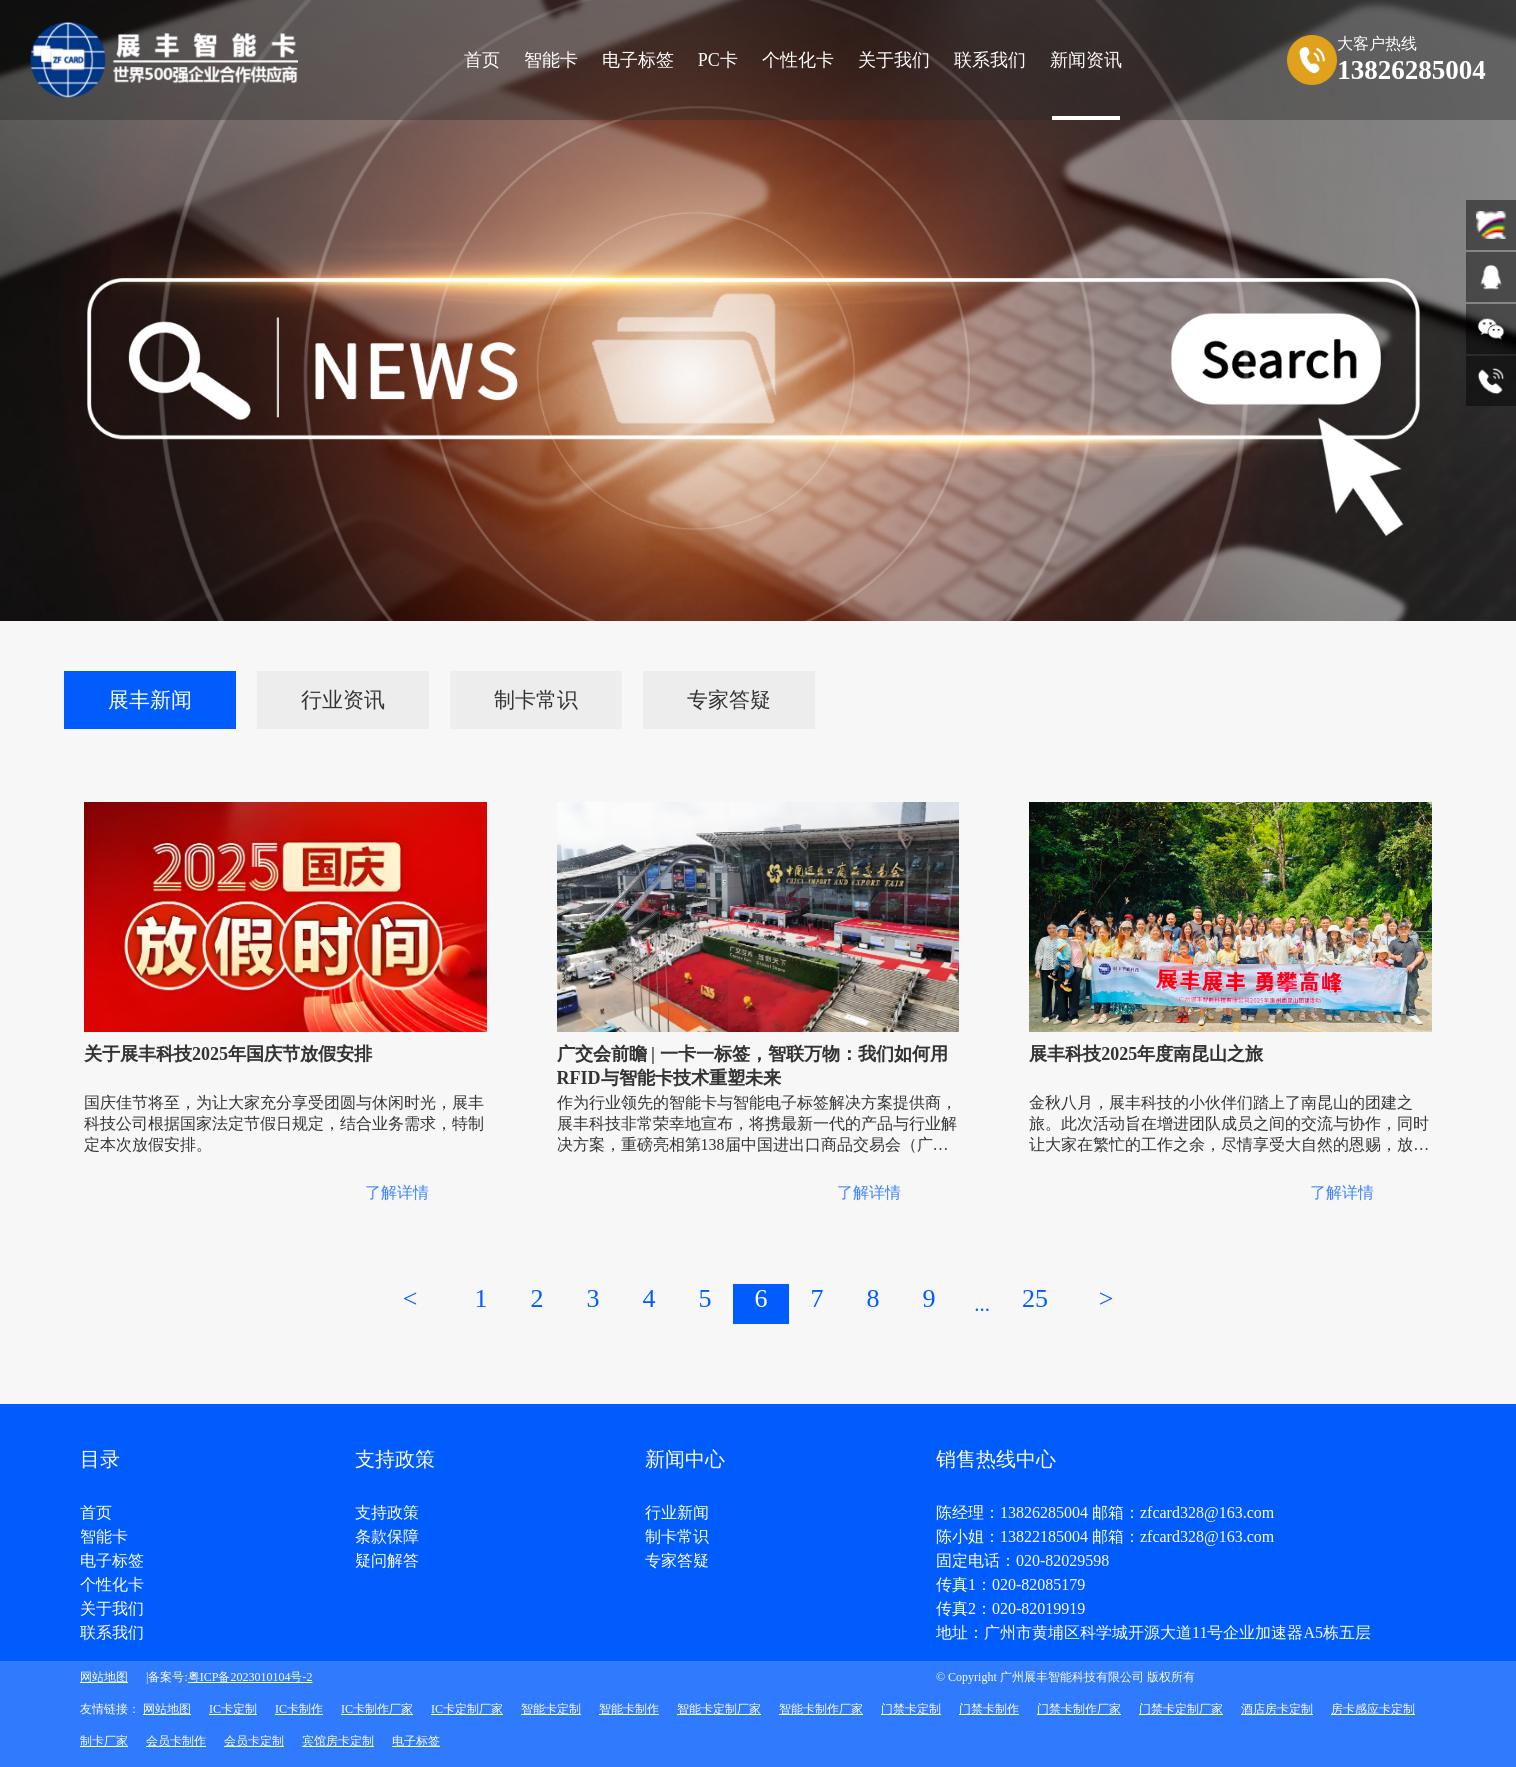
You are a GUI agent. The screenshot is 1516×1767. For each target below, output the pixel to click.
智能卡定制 (551, 1709)
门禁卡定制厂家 (1181, 1709)
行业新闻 (677, 1513)
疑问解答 (387, 1561)
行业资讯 (343, 700)
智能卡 (551, 60)
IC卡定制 (233, 1709)
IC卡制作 (299, 1709)
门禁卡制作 (989, 1709)
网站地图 (104, 1677)
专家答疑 (729, 700)
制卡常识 (536, 700)
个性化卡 (798, 60)
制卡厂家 (104, 1741)
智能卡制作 (629, 1709)
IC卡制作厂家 (377, 1709)
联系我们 (112, 1633)
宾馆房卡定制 (338, 1741)
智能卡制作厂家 (821, 1709)
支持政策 (387, 1513)
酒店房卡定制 (1277, 1709)
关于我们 (112, 1609)
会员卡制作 (176, 1741)
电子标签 (638, 60)
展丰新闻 (150, 700)
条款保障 (387, 1537)
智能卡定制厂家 (719, 1709)
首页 (482, 60)
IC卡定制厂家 (467, 1709)
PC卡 (718, 60)
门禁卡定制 (911, 1709)
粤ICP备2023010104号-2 (250, 1677)
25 (1035, 1298)
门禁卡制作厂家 (1079, 1709)
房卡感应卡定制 (1373, 1709)
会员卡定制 (254, 1741)
